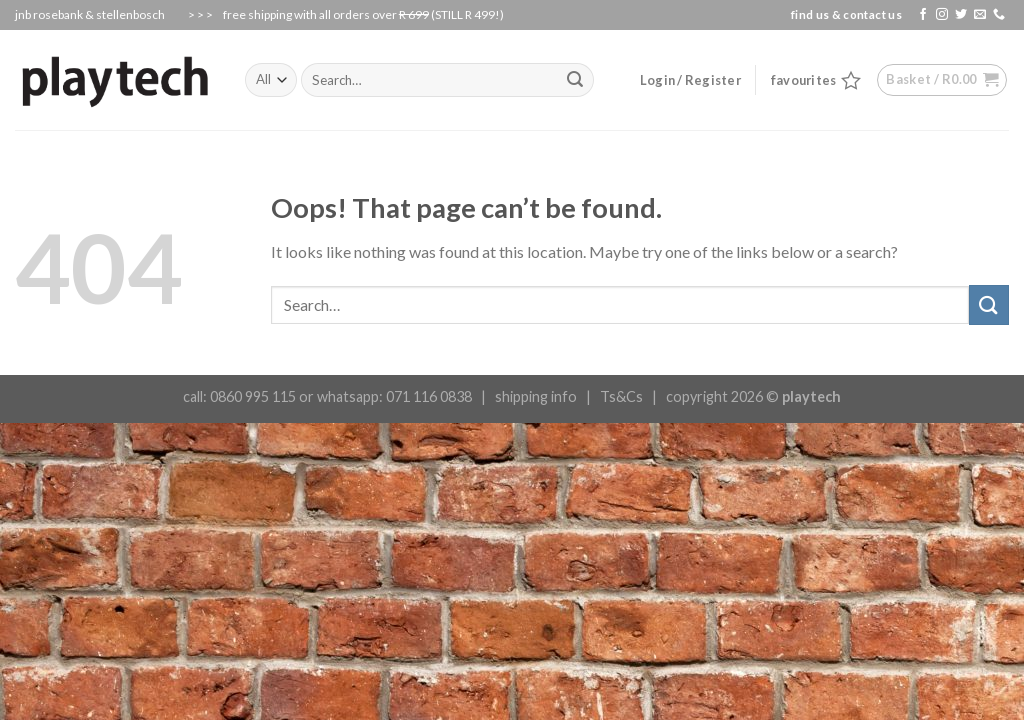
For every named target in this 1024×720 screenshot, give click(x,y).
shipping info (536, 396)
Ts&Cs (621, 396)
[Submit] (989, 304)
